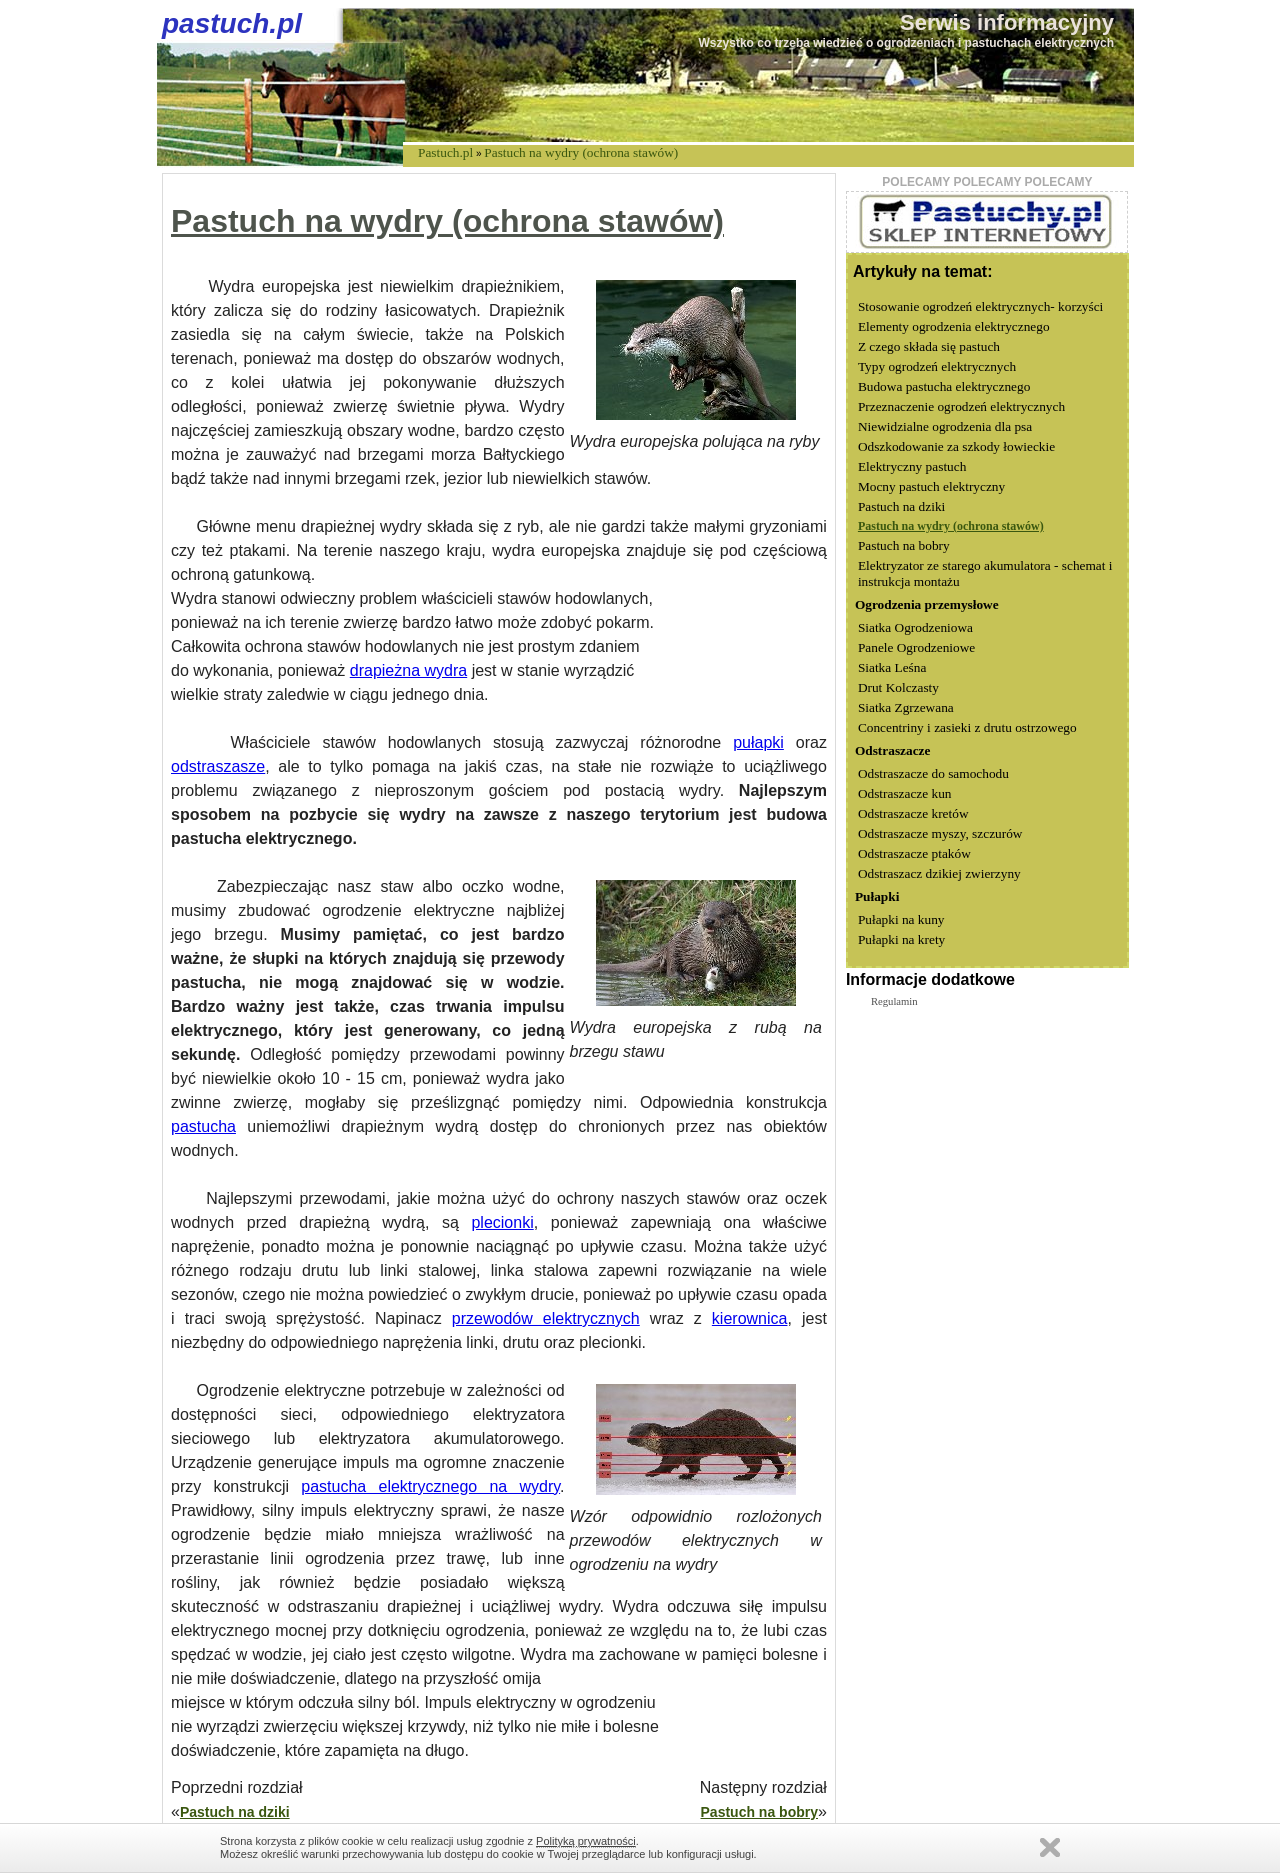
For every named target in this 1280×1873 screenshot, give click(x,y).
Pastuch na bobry (759, 1812)
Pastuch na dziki (235, 1812)
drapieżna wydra (408, 670)
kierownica (750, 1318)
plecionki (502, 1222)
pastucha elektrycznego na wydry (430, 1486)
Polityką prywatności (586, 1841)
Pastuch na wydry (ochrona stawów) (581, 152)
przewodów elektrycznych (546, 1318)
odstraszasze (218, 766)
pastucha (203, 1126)
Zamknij (1050, 1847)
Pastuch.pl (445, 152)
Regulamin (894, 1001)
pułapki (758, 742)
